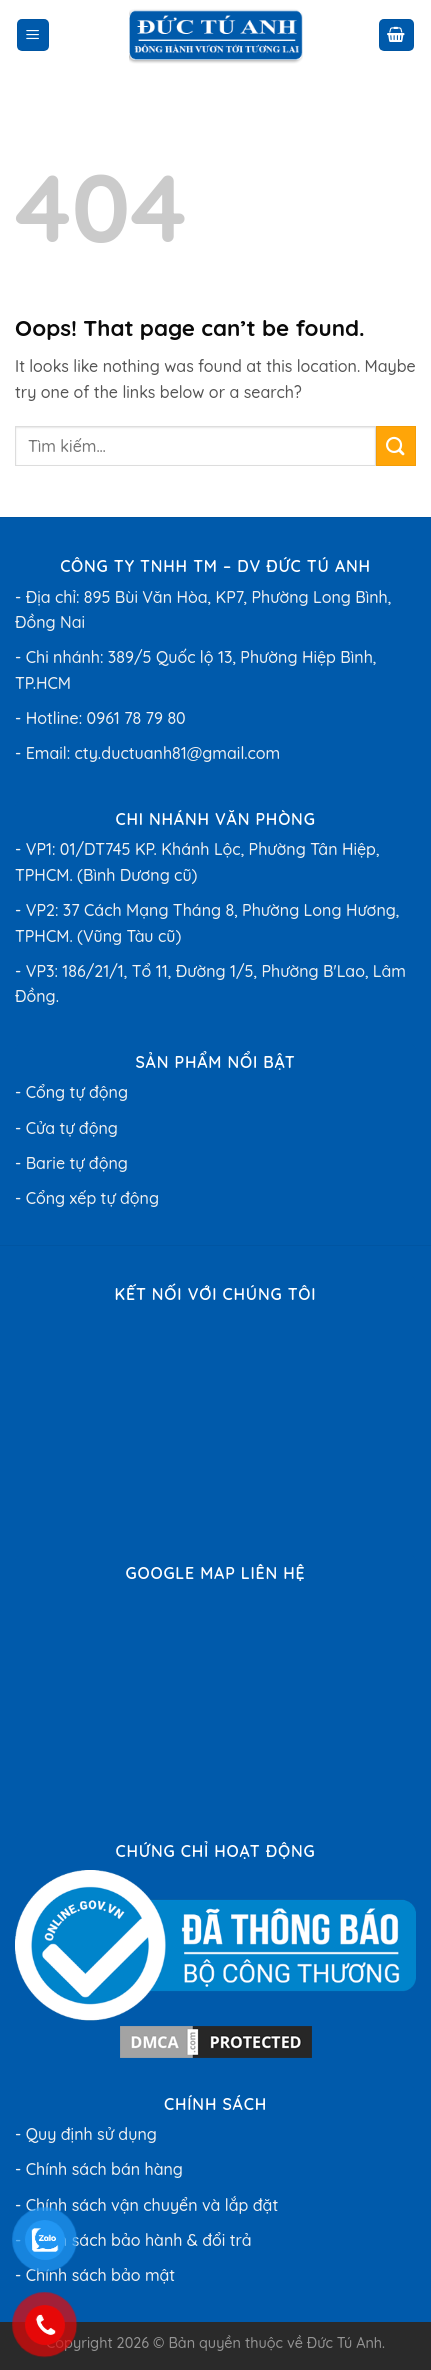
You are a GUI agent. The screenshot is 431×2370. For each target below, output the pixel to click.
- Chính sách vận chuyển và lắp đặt (146, 2205)
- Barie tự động (71, 1163)
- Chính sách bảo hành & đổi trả (133, 2240)
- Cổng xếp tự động (87, 1198)
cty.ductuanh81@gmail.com (178, 753)
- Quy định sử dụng (86, 2134)
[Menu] (33, 35)
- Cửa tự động (66, 1128)
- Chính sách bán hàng (99, 2169)
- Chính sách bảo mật (95, 2275)
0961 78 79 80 (136, 718)
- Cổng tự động (71, 1092)
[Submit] (396, 445)
